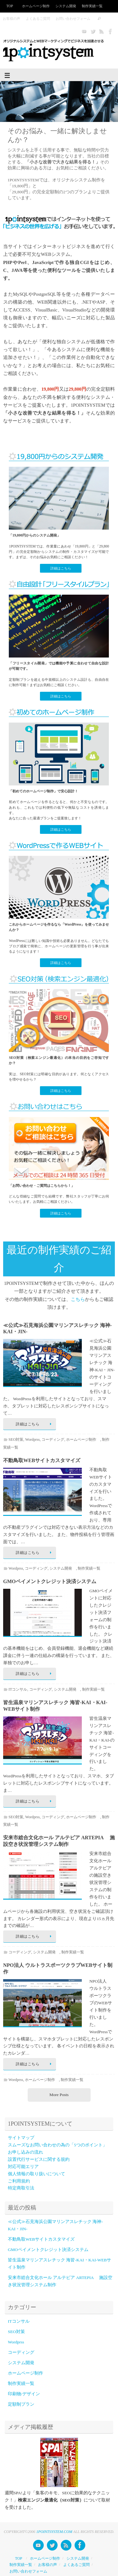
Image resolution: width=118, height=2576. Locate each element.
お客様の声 (11, 18)
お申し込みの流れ (25, 2152)
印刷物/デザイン (24, 2394)
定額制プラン (21, 2404)
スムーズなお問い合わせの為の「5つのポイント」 (57, 2145)
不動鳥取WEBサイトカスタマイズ (41, 1460)
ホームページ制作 (36, 6)
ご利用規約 (19, 2181)
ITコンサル (17, 1689)
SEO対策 (15, 1439)
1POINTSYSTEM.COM (54, 2531)
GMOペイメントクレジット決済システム (49, 1581)
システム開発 (65, 6)
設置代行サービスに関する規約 (39, 2159)
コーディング (53, 1439)
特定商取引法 (21, 2188)
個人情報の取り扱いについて (36, 2173)
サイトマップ (21, 2137)
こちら (78, 1299)
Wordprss (32, 1439)
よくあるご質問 (38, 18)
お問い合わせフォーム (73, 18)
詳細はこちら (61, 568)
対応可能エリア (23, 2166)
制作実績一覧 (92, 6)
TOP (9, 6)
